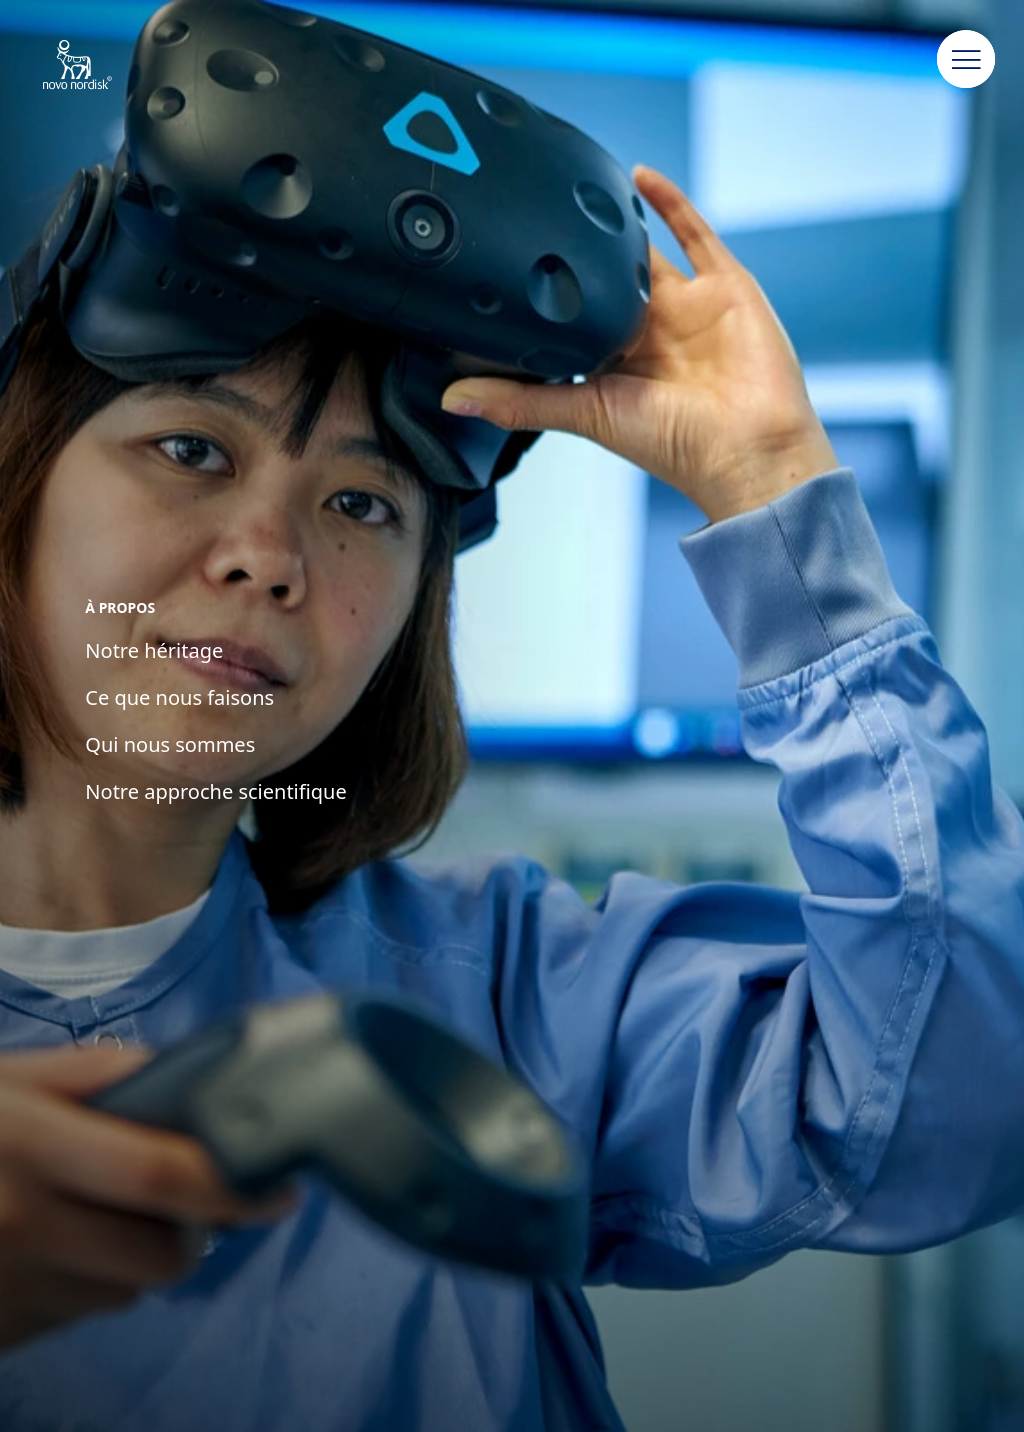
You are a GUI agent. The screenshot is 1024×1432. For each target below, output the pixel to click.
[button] (966, 60)
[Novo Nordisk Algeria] (103, 66)
